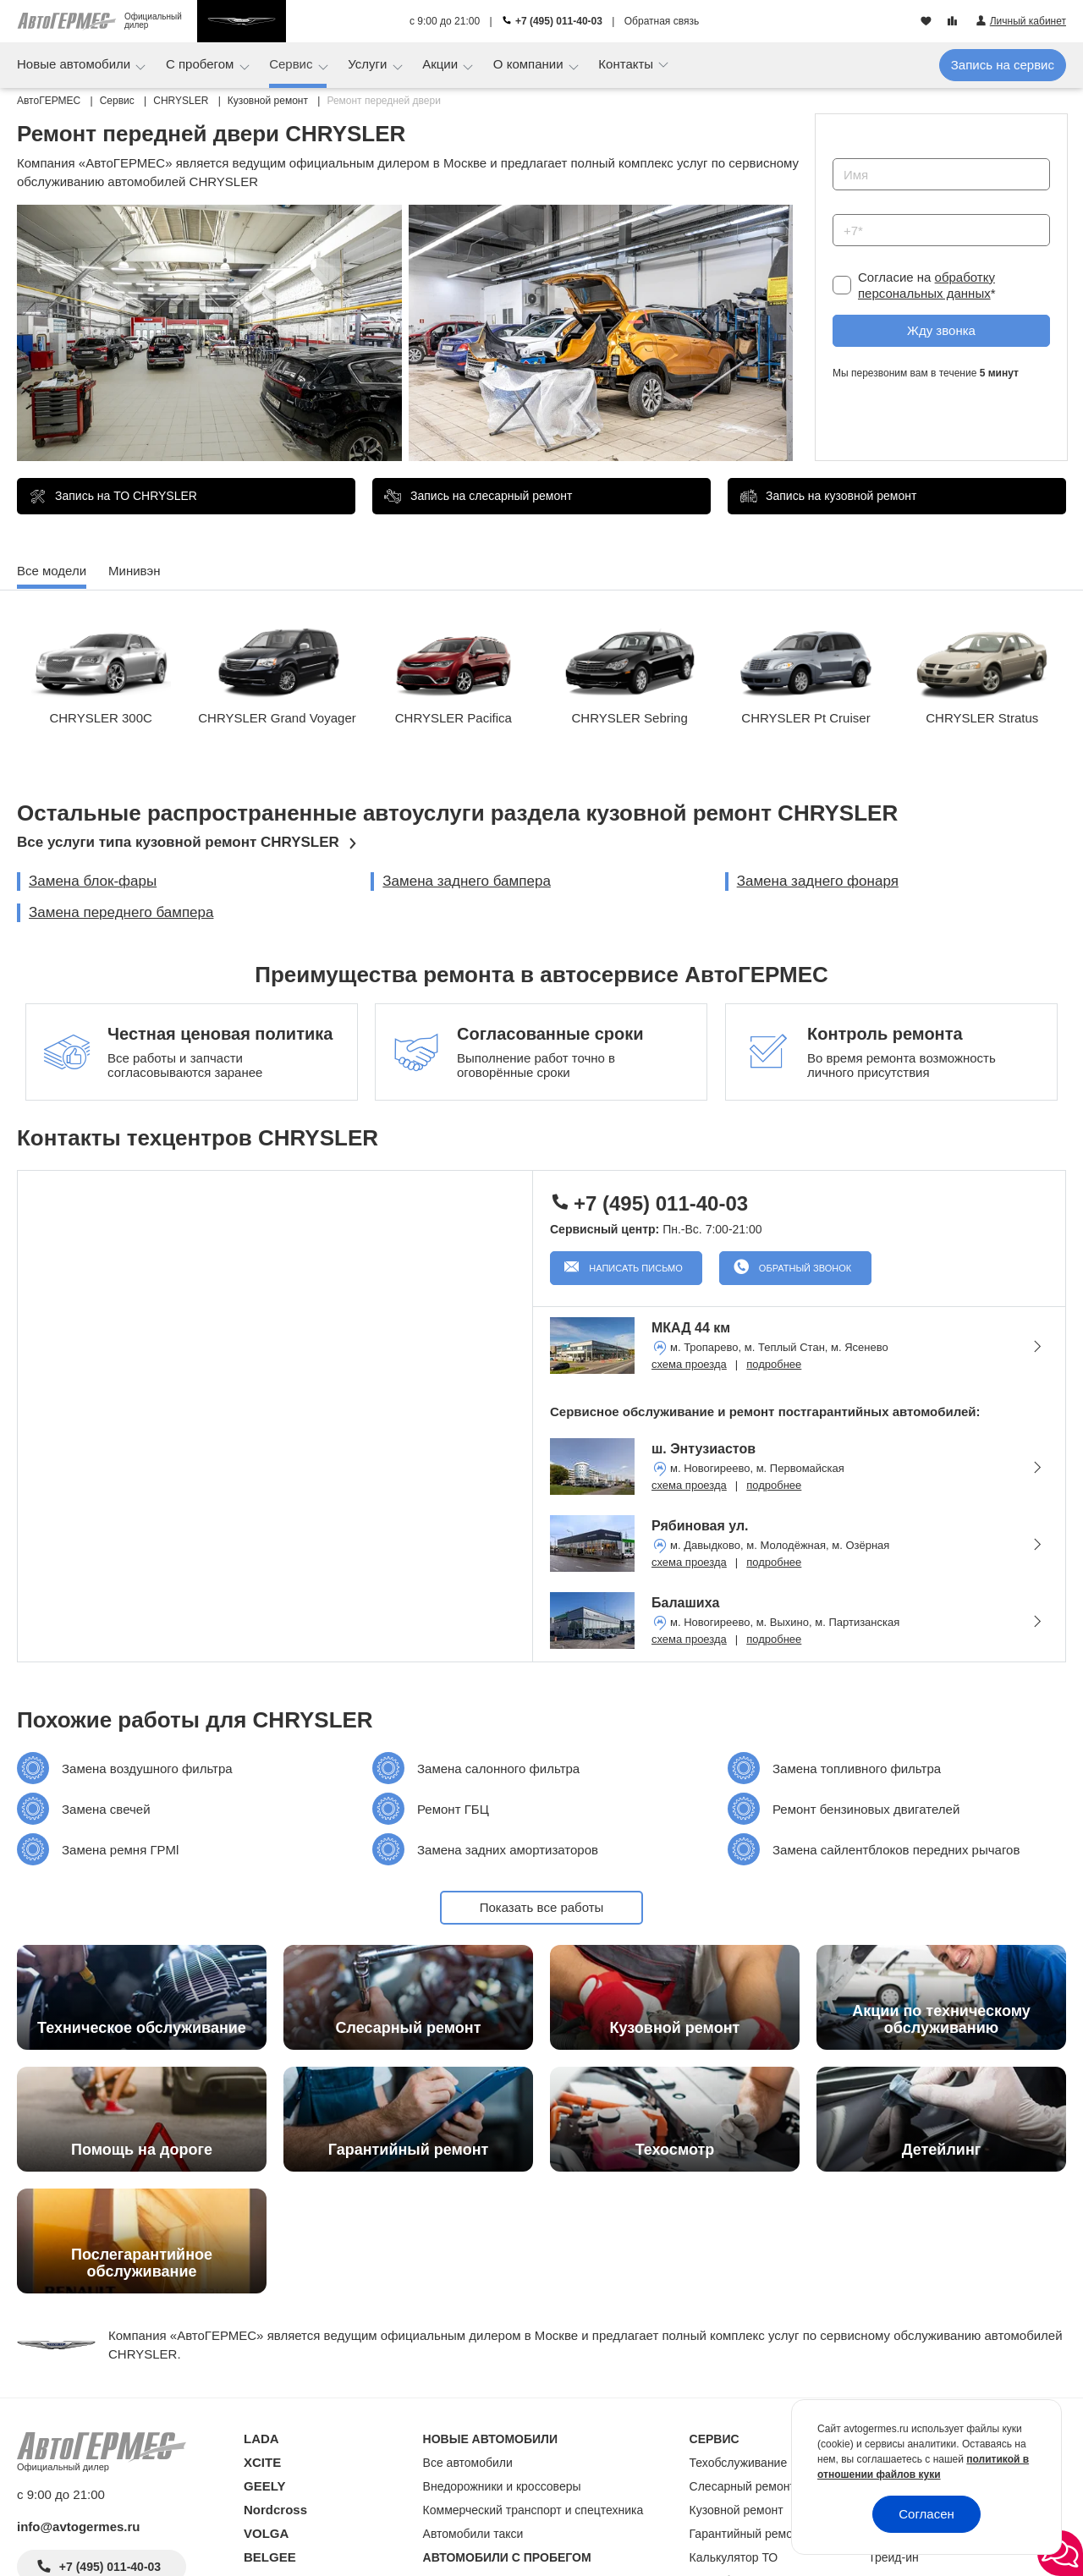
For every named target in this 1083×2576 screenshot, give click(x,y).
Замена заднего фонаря (818, 881)
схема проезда (689, 1364)
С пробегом (202, 64)
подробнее (773, 1364)
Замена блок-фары (93, 881)
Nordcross (275, 2509)
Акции (441, 64)
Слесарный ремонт (742, 2486)
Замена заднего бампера (466, 881)
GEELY (264, 2486)
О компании (530, 64)
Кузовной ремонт (736, 2510)
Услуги (369, 64)
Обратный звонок (803, 1268)
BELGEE (270, 2557)
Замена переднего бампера (121, 912)
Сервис (292, 64)
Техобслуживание (739, 2462)
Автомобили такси (473, 2533)
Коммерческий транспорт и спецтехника (533, 2510)
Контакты (627, 64)
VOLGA (266, 2533)
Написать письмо (634, 1268)
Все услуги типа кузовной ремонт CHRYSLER (178, 842)
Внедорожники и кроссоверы (502, 2486)
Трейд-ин (893, 2557)
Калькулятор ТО (734, 2557)
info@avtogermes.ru (78, 2526)
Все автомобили (468, 2462)
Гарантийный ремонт (747, 2533)
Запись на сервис (1002, 65)
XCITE (262, 2462)
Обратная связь (661, 21)
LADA (261, 2438)
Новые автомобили (75, 64)
